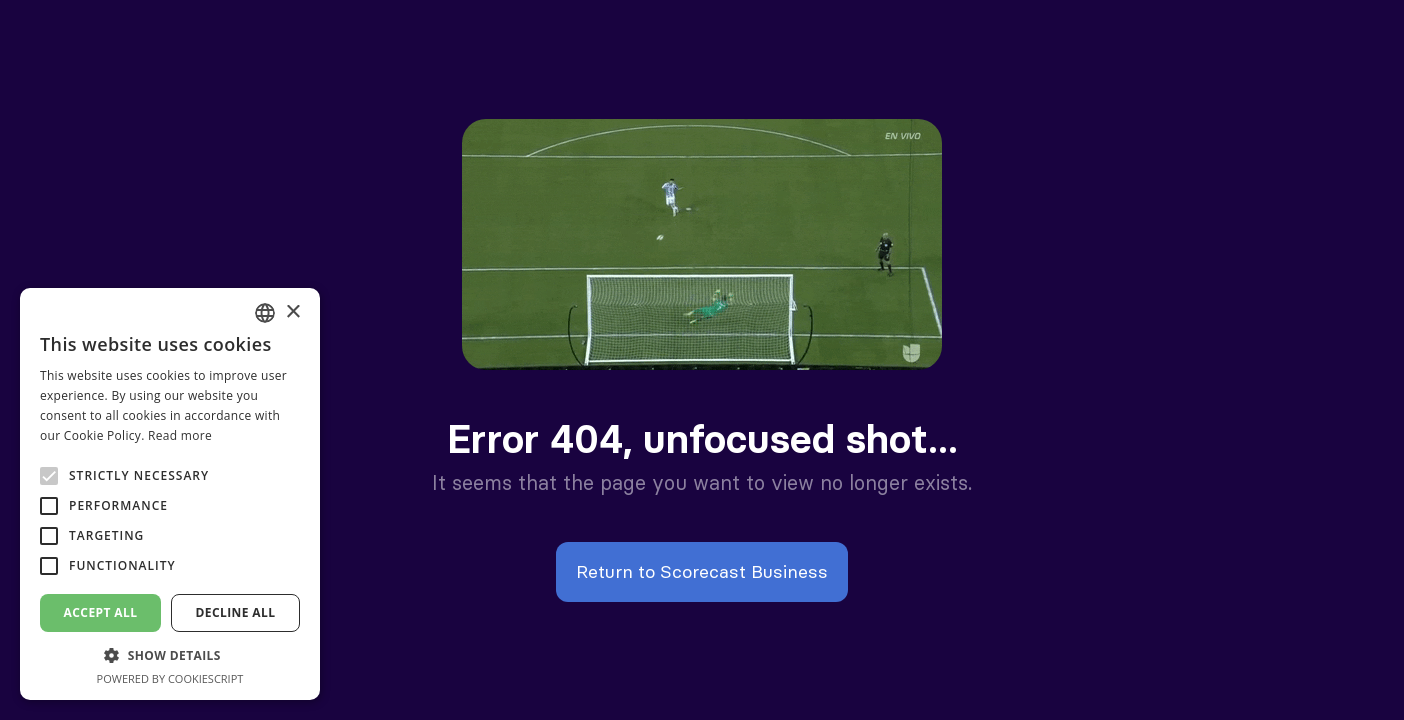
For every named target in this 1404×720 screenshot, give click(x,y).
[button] (170, 655)
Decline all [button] (236, 612)
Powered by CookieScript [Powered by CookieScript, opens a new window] (170, 678)
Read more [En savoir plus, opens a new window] (180, 435)
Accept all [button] (101, 612)
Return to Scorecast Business (702, 571)
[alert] (170, 494)
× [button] (292, 312)
